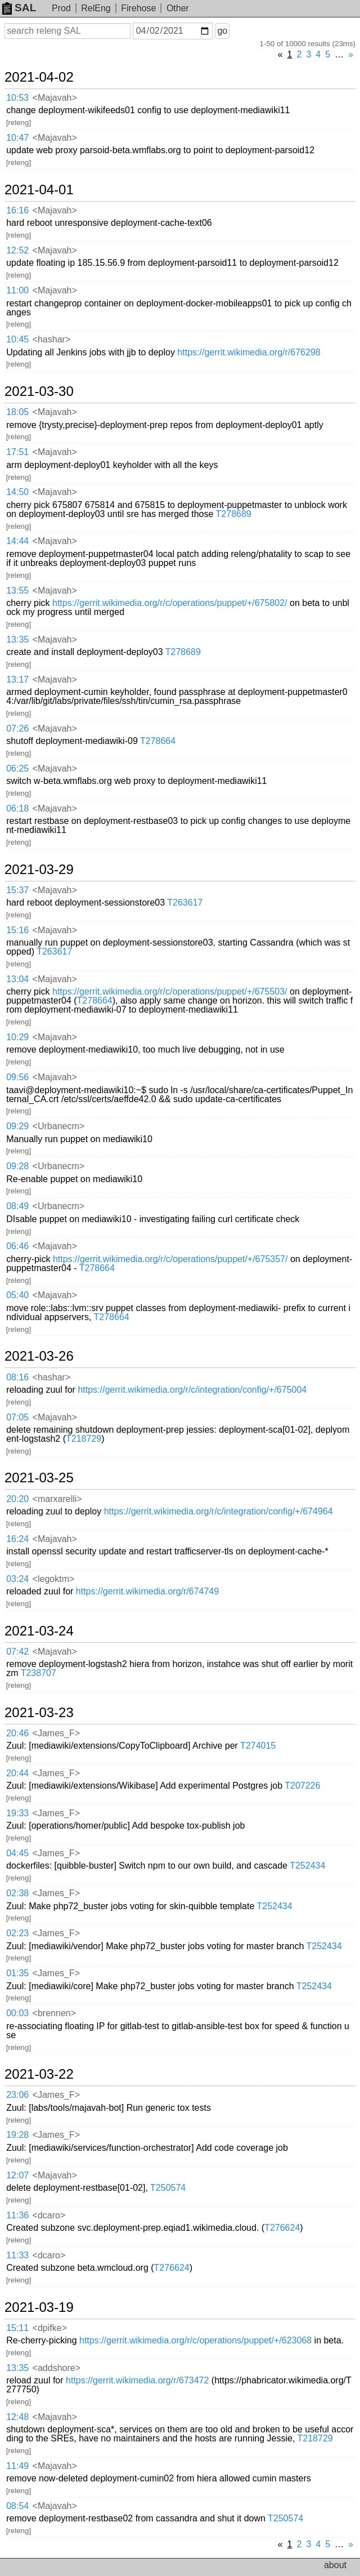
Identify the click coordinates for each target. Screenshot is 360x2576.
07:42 (17, 1651)
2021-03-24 (39, 1630)
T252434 (307, 1865)
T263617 (184, 902)
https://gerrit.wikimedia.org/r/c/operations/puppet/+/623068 (195, 2340)
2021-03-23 (39, 1712)
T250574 (168, 2187)
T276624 (282, 2227)
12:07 (17, 2175)
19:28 (17, 2135)
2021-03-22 (39, 2074)
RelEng (95, 8)
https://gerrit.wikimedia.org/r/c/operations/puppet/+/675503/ (169, 991)
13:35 (17, 639)
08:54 (17, 2506)
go (222, 30)
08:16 (17, 1377)
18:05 (17, 412)
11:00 (17, 290)
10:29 (17, 1037)
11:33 (17, 2255)
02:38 (17, 1893)
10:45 (17, 339)
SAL (19, 8)
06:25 (17, 768)
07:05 (17, 1417)
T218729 (83, 1438)
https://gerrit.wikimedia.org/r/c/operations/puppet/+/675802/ (169, 603)
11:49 (17, 2466)
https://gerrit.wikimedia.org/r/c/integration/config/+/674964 (218, 1511)
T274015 (258, 1745)
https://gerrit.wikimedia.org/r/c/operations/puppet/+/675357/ (170, 1259)
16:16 (17, 210)
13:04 (17, 979)
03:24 (17, 1579)
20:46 (17, 1733)
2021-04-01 (39, 189)
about (335, 2565)
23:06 (17, 2095)
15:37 (17, 890)
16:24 (17, 1539)
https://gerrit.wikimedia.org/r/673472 (137, 2380)
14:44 (17, 541)
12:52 (17, 250)
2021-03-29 (39, 869)
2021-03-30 (39, 391)
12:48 (17, 2417)
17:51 (17, 452)
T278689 (233, 514)
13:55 (17, 590)
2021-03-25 (39, 1477)
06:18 (17, 808)
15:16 (17, 930)
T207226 (302, 1785)
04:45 (17, 1853)
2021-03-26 (39, 1356)
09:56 (17, 1077)
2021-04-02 (39, 77)
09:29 (17, 1126)
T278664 (158, 741)
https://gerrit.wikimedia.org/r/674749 (147, 1591)
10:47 (17, 137)
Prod (61, 8)
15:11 (17, 2328)
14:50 (17, 492)
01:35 (17, 1973)
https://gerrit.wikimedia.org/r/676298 (248, 352)
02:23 (17, 1933)
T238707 (38, 1673)
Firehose (138, 8)
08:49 (17, 1206)
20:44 (17, 1773)
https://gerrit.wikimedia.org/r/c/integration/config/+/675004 (192, 1389)
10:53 (17, 97)
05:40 (17, 1295)
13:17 (17, 679)
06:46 (17, 1246)
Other (177, 8)
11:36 (17, 2215)
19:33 (17, 1813)
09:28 (17, 1166)
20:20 (17, 1499)
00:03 (17, 2013)
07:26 (17, 728)
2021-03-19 (39, 2307)
